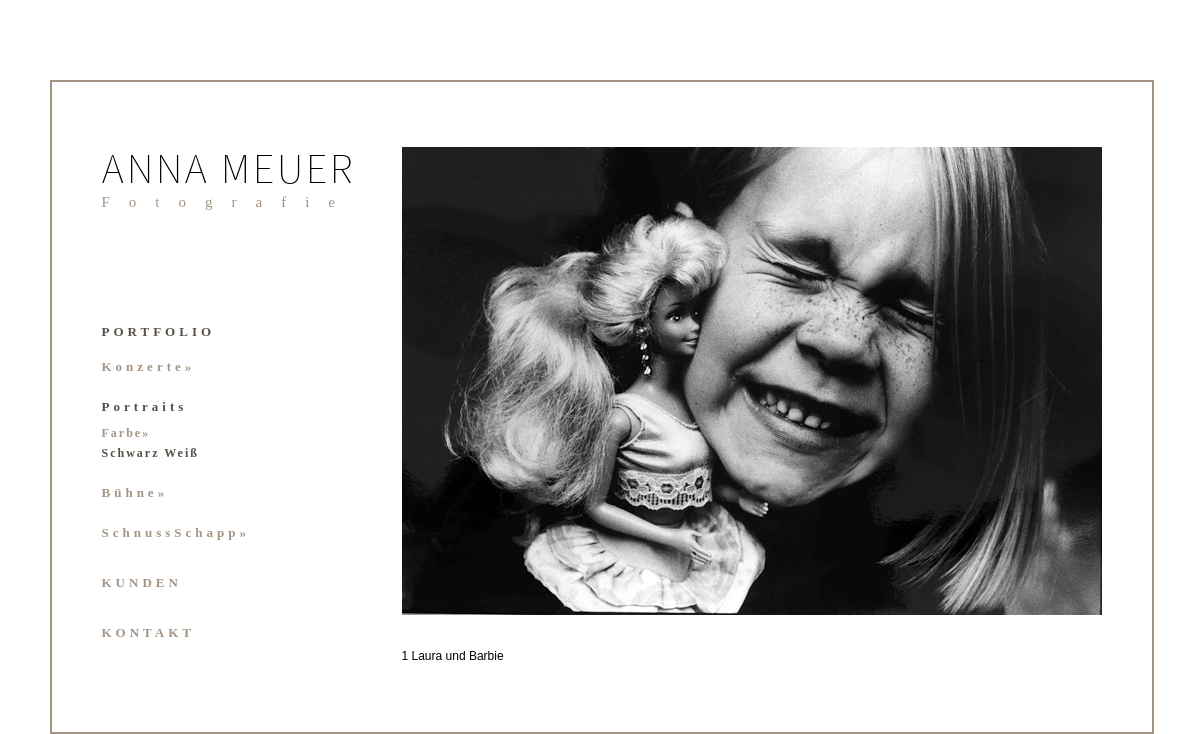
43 (1077, 694)
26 (792, 673)
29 (849, 673)
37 (1001, 673)
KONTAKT (149, 632)
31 (887, 673)
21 (1096, 652)
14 (963, 652)
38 (1020, 673)
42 (1096, 673)
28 (830, 673)
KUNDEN (142, 582)
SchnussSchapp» (176, 532)
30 (868, 673)
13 (944, 652)
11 (906, 652)
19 (1058, 652)
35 (963, 673)
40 (1058, 673)
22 (716, 673)
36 (982, 673)
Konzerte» (149, 366)
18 (1039, 652)
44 (1096, 694)
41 (1077, 673)
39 (1039, 673)
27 (811, 673)
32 (906, 673)
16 (1001, 652)
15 (982, 652)
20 (1077, 652)
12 (925, 652)
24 (754, 673)
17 (1020, 652)
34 (944, 673)
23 (735, 673)
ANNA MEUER (229, 172)
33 (925, 673)
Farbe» (126, 433)
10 (887, 652)
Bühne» (135, 492)
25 (773, 673)
